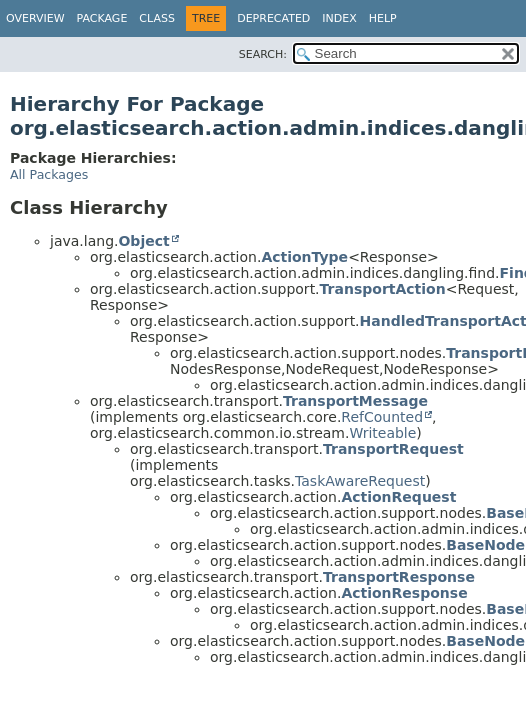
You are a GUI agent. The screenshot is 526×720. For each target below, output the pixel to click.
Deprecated (273, 18)
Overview (35, 18)
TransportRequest (393, 449)
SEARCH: (263, 54)
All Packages (49, 174)
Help (383, 18)
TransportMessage (355, 401)
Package (102, 18)
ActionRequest (398, 497)
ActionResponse (404, 593)
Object (143, 241)
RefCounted (382, 417)
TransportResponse (399, 577)
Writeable (382, 433)
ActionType (304, 257)
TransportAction (383, 289)
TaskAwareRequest (360, 481)
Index (339, 18)
